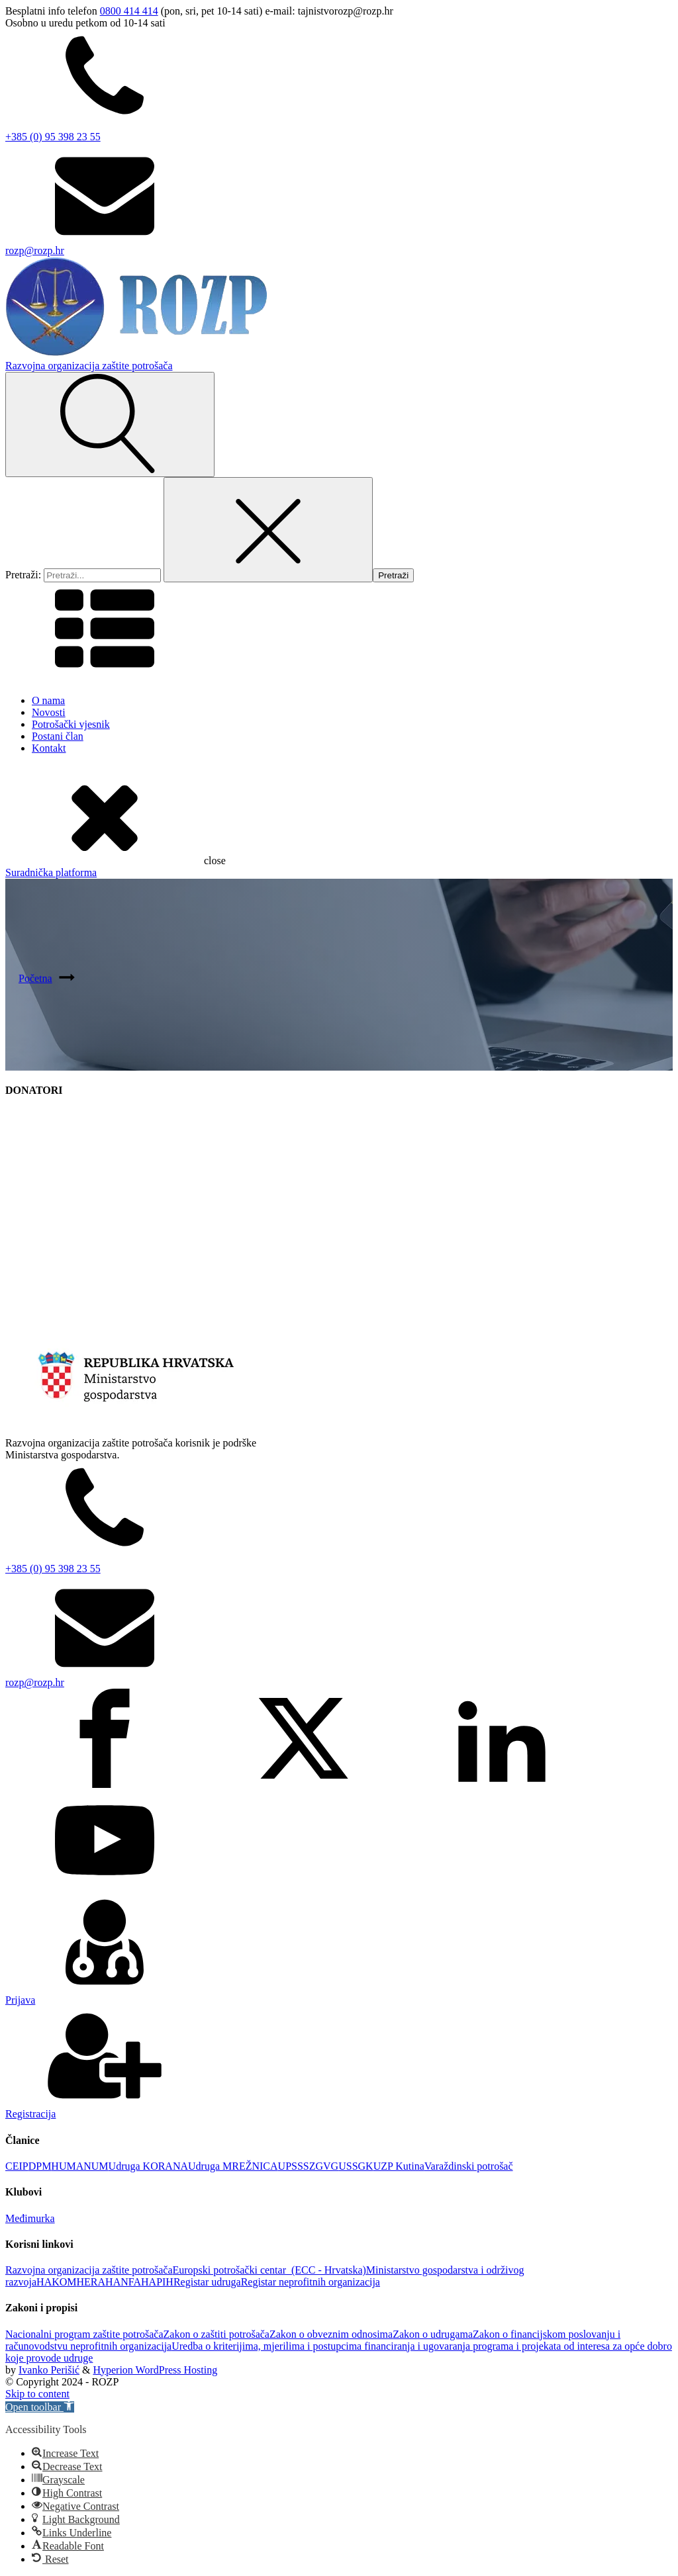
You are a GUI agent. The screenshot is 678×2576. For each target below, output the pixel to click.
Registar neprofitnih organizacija (310, 2281)
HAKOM (56, 2281)
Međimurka (30, 2218)
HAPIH (157, 2281)
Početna (35, 978)
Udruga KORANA (148, 2166)
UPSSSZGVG (308, 2166)
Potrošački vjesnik (71, 724)
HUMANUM (79, 2166)
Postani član (57, 736)
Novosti (49, 712)
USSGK (355, 2166)
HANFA (123, 2281)
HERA (91, 2281)
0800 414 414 (129, 11)
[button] (39, 2407)
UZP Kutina (398, 2166)
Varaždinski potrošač (468, 2166)
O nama (48, 700)
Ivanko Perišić (49, 2370)
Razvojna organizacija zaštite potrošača (88, 2270)
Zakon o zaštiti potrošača (216, 2334)
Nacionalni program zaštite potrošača (84, 2334)
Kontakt (49, 748)
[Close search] (268, 529)
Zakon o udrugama (433, 2334)
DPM (40, 2166)
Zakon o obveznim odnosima (331, 2334)
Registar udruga (207, 2281)
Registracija (30, 2113)
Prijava (20, 2000)
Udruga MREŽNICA (233, 2166)
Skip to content (37, 2393)
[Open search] (110, 424)
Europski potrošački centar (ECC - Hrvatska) (268, 2270)
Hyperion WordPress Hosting (155, 2370)
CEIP (16, 2166)
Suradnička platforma (51, 872)
